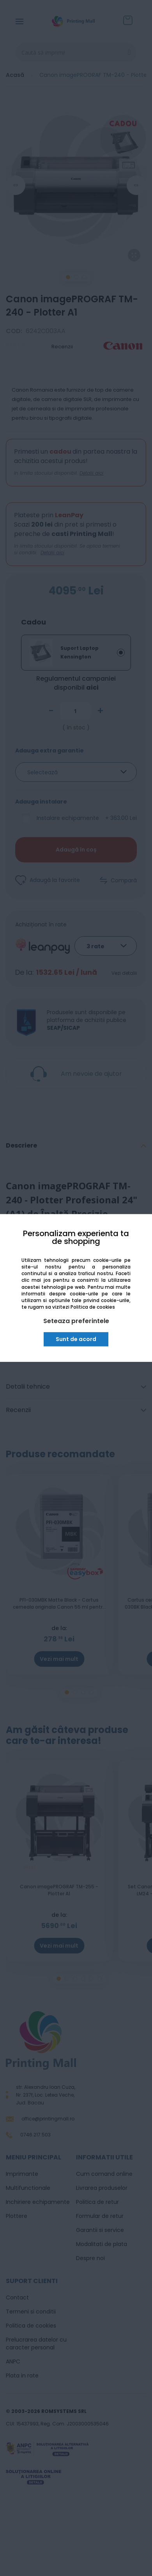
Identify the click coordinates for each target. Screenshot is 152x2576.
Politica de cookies (93, 1307)
